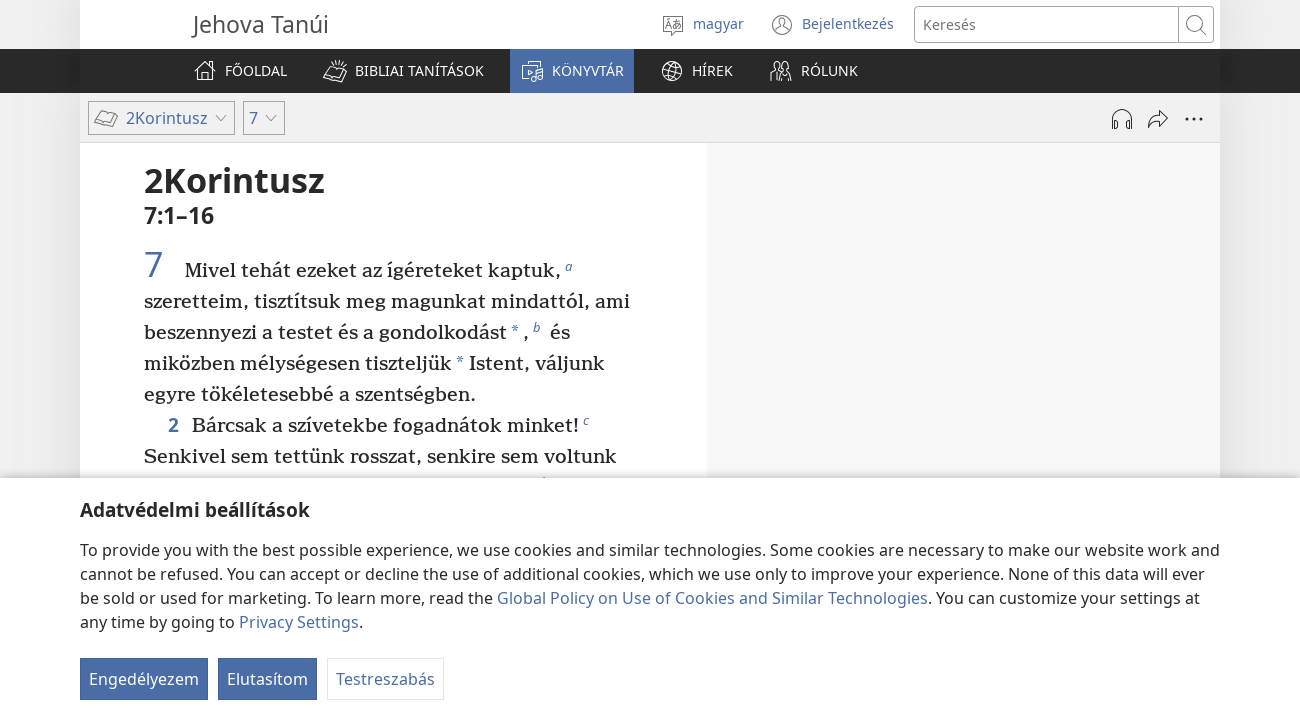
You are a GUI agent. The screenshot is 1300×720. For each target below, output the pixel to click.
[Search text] (1046, 24)
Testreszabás (385, 679)
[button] (403, 71)
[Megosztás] (1158, 119)
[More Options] (1194, 119)
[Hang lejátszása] (1122, 119)
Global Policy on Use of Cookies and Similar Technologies (712, 598)
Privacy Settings (299, 622)
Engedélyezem (144, 679)
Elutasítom (267, 679)
